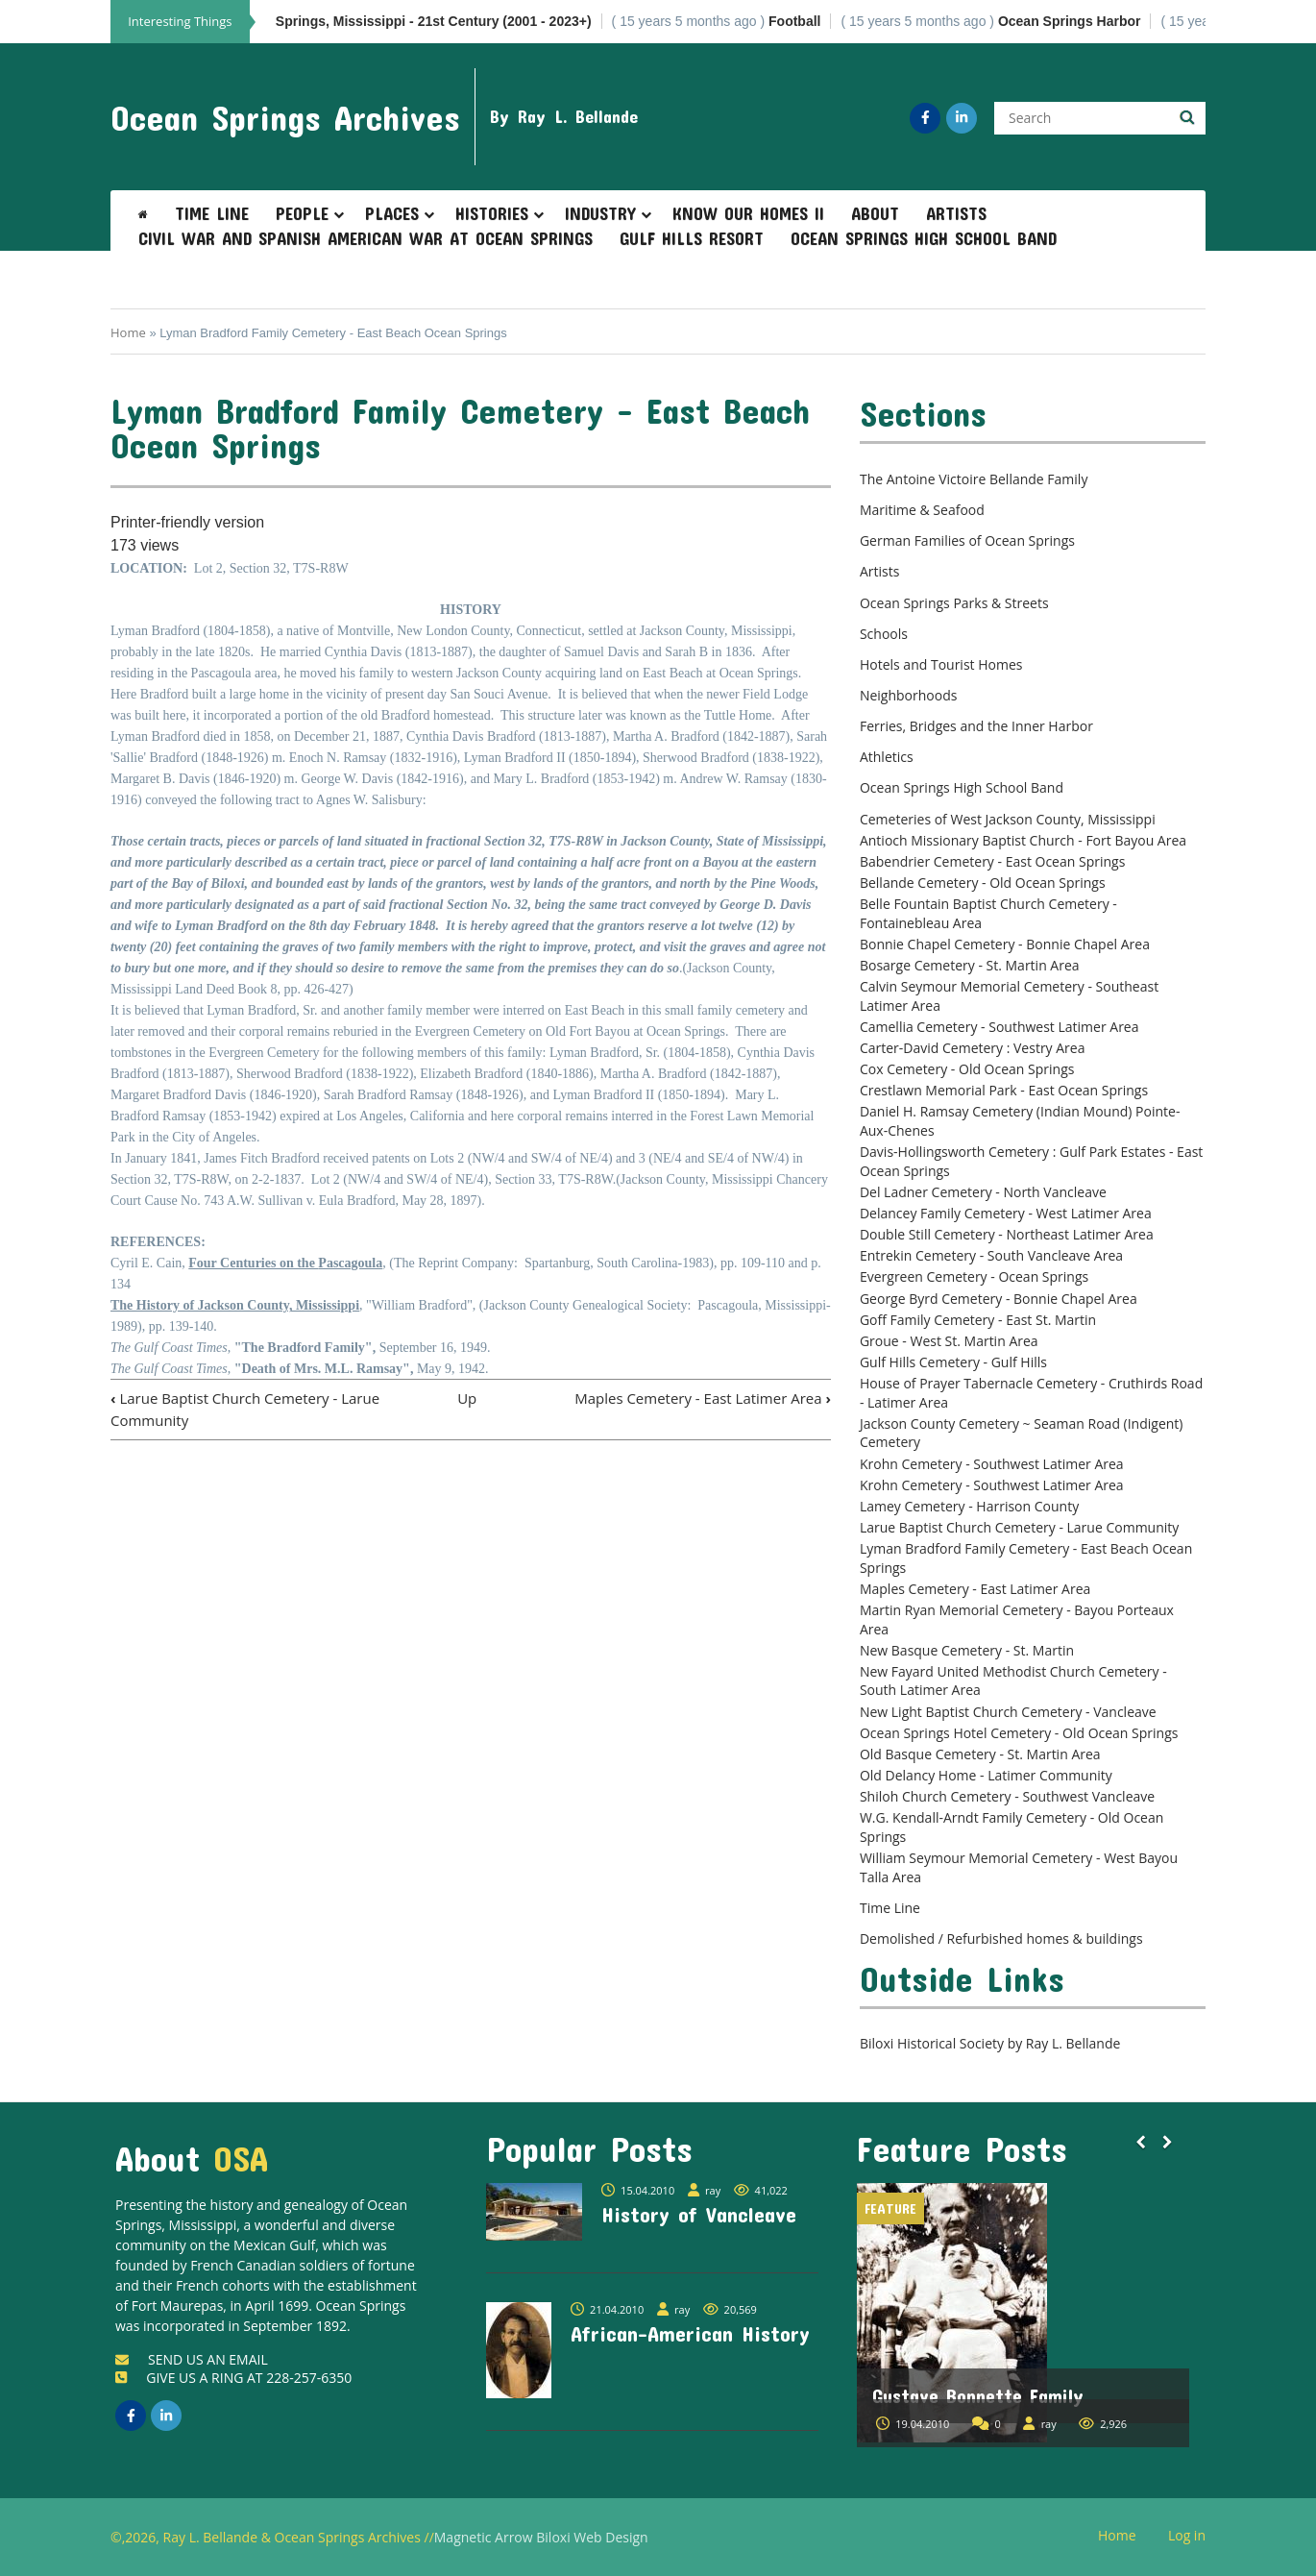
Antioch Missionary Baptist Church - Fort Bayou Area (1023, 840)
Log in (1194, 2536)
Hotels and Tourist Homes (941, 664)
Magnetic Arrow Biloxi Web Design (541, 2537)
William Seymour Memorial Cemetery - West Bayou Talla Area (1019, 1867)
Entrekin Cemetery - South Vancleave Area (991, 1255)
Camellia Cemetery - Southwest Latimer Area (999, 1027)
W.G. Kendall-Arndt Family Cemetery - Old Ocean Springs (1011, 1827)
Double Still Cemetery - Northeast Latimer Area (1007, 1234)
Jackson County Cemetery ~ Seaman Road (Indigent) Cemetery (1021, 1433)
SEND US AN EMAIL (191, 2359)
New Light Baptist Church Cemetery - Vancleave (1008, 1712)
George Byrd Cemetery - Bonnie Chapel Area (998, 1298)
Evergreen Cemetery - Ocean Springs (974, 1276)
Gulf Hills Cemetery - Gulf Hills (953, 1362)
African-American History (690, 2332)
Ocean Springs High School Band (924, 238)
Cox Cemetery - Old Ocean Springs (967, 1069)
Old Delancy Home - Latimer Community (986, 1775)
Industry (600, 213)
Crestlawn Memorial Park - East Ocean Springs (1004, 1090)
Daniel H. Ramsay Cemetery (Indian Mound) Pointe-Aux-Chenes (1020, 1121)
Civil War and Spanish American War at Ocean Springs (365, 238)
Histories (491, 213)
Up (466, 1398)
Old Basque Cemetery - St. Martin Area (980, 1754)
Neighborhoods (909, 695)
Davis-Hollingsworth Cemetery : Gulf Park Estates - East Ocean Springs (1031, 1161)
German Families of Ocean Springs (967, 540)
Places (392, 213)
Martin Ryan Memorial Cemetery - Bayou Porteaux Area (1017, 1619)
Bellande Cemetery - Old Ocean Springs (983, 882)
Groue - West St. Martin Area (949, 1341)
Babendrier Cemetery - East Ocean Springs (992, 861)
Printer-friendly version (187, 522)
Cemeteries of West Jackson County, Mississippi (1008, 819)
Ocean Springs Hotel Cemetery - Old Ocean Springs (1019, 1733)
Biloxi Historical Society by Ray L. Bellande (990, 2043)
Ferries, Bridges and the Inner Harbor (976, 726)
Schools (884, 634)
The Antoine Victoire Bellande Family (973, 479)
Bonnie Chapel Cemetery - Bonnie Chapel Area (1005, 944)
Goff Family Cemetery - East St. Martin (978, 1320)
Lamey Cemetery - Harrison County (969, 1506)
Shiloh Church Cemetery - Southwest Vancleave (1007, 1796)
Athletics (887, 757)
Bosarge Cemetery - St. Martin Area (970, 965)
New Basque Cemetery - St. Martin (967, 1650)
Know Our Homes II (748, 213)
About (875, 213)
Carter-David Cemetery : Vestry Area (972, 1048)
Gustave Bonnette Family (978, 2395)
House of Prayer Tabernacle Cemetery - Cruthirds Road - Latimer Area (1031, 1392)
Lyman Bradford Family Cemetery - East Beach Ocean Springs (1026, 1558)
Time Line (212, 213)
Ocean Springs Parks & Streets (954, 603)
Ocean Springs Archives (285, 117)
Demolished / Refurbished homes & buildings (1001, 1938)
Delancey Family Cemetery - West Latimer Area (1006, 1213)
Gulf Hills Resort (692, 238)
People (302, 213)
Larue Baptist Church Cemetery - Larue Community (1019, 1527)
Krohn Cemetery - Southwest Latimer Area (992, 1464)
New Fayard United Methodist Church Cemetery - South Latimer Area (1013, 1681)
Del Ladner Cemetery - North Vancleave (983, 1192)
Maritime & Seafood (922, 510)
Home (128, 332)
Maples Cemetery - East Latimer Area (702, 1398)
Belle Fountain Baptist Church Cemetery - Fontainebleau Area (988, 913)
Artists (956, 213)
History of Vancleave (698, 2213)
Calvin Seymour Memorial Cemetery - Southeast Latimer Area (1009, 996)
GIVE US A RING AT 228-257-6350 (233, 2377)
